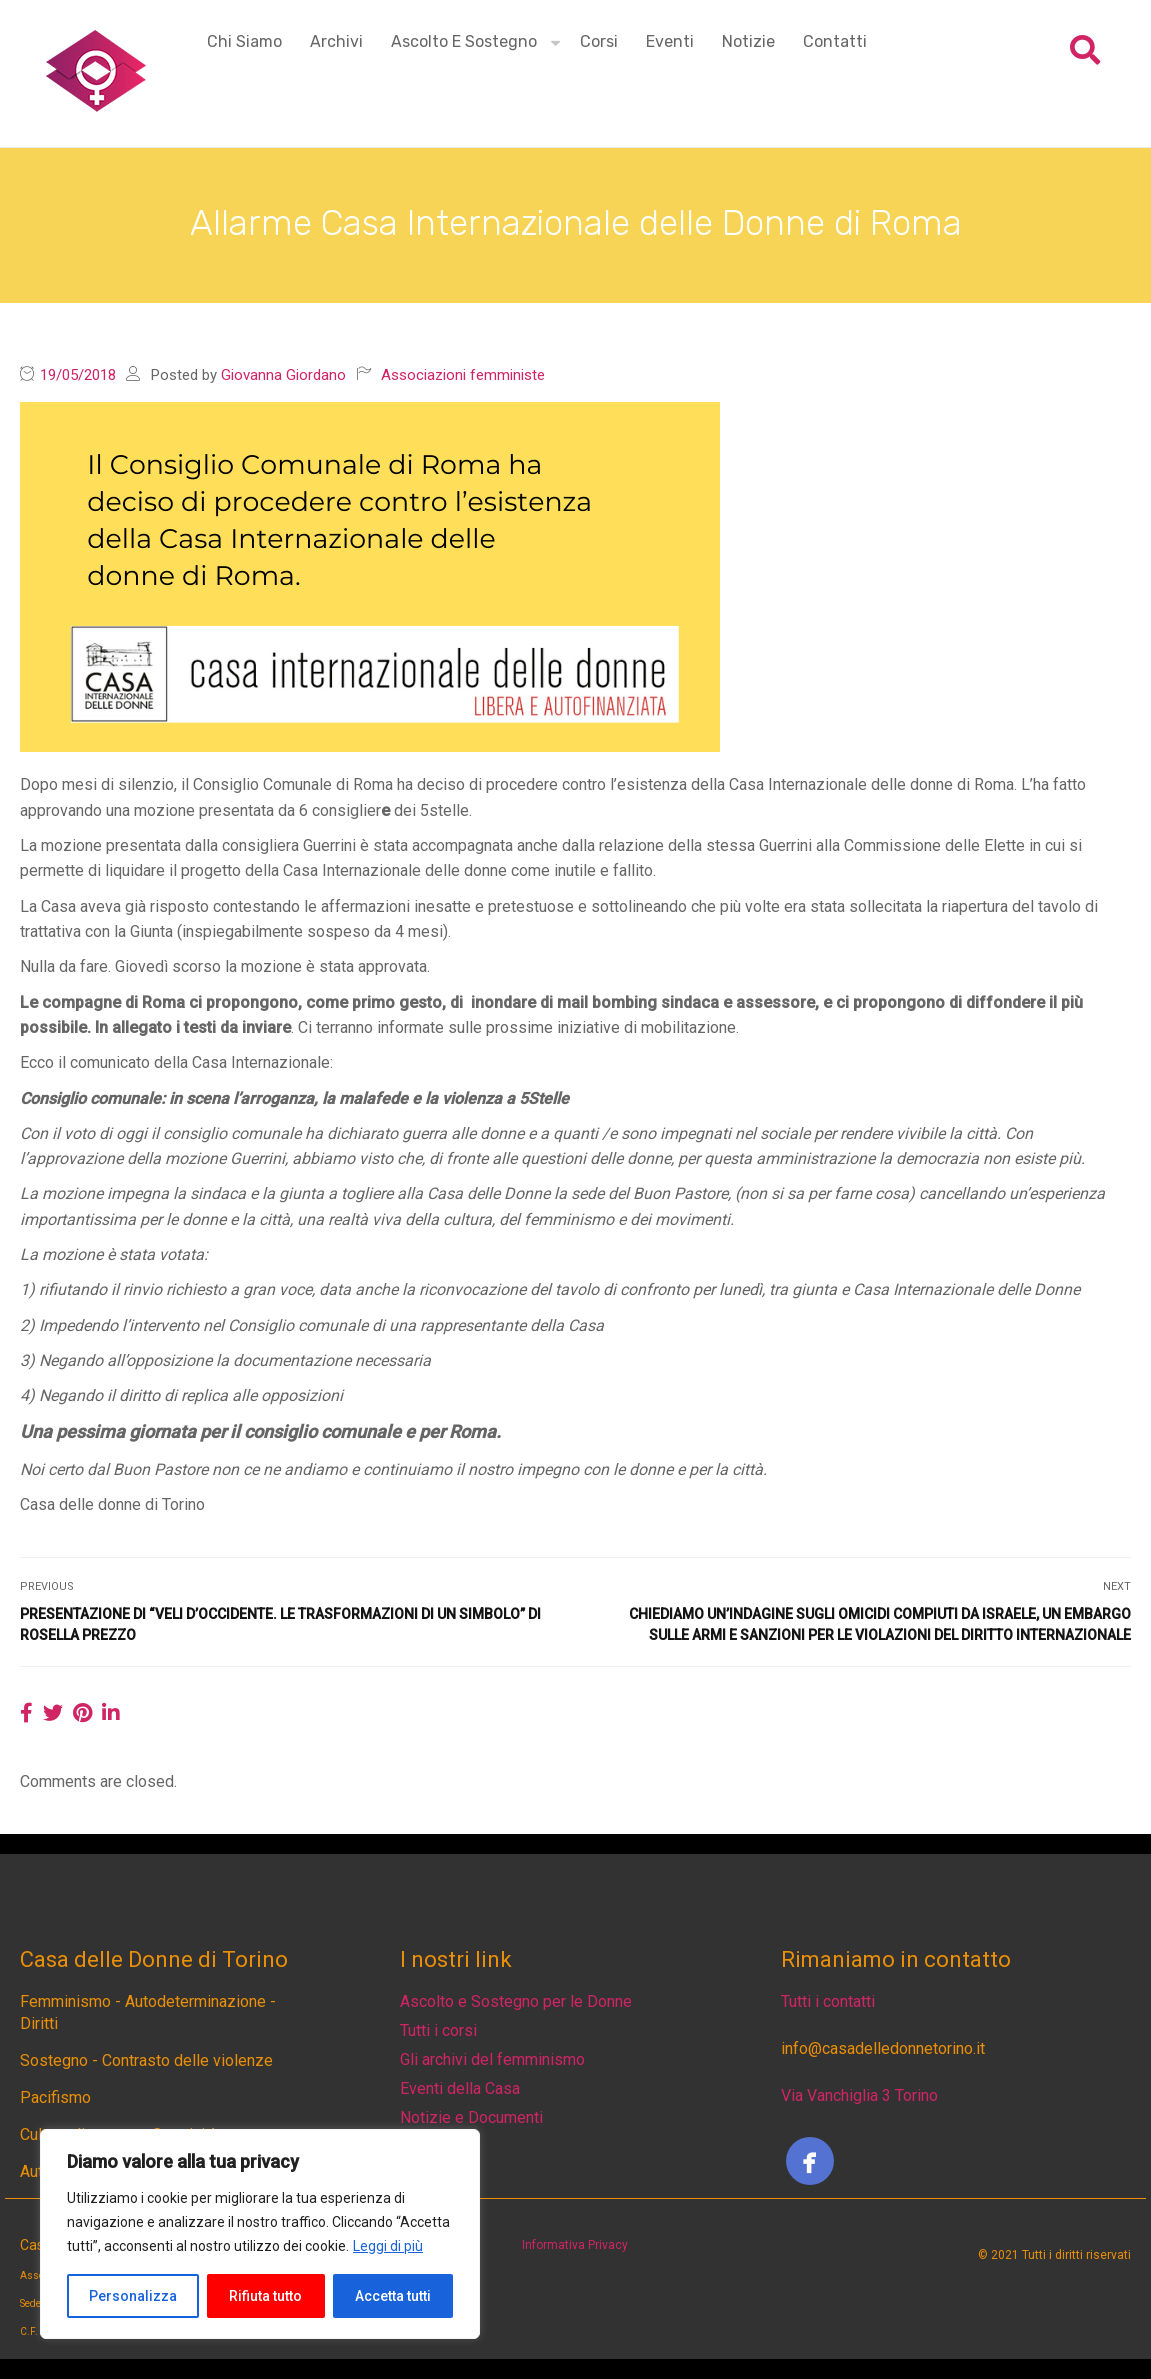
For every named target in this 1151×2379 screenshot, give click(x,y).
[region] (260, 2234)
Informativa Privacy (575, 2245)
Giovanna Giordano (283, 375)
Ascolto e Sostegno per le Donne (516, 2001)
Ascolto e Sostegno (464, 41)
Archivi (336, 41)
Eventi (670, 41)
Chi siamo (244, 41)
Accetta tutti (393, 2296)
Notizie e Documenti (471, 2117)
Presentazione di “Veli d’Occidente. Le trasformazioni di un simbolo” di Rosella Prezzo (280, 1624)
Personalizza (133, 2296)
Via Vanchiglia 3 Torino (859, 2095)
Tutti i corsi (438, 2030)
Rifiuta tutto (265, 2296)
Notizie (748, 41)
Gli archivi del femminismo (492, 2059)
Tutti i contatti (828, 2001)
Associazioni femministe (463, 375)
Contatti (835, 41)
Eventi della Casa (460, 2088)
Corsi (599, 41)
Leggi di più (388, 2246)
